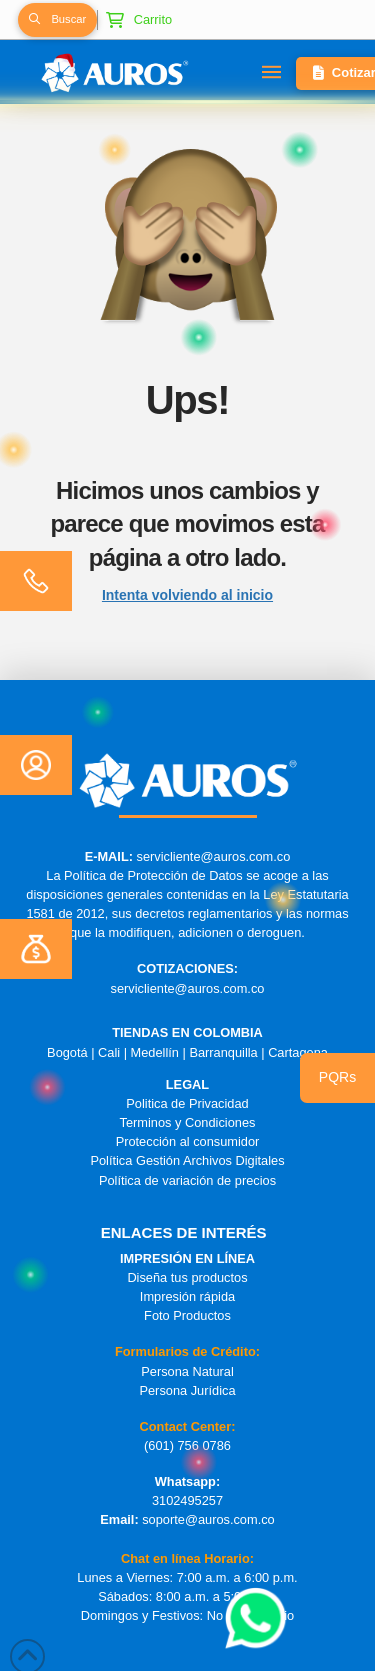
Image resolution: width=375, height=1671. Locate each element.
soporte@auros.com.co (208, 1519)
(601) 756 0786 (187, 1445)
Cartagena (298, 1052)
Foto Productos (187, 1315)
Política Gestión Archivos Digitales (187, 1160)
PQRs (337, 1077)
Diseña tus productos (187, 1277)
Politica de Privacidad (187, 1103)
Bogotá (67, 1052)
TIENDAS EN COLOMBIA (187, 1032)
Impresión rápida (187, 1296)
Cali (109, 1052)
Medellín (155, 1052)
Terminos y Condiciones (188, 1122)
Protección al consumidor (188, 1141)
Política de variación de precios (187, 1180)
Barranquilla (223, 1052)
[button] (57, 20)
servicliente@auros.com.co (214, 856)
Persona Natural (187, 1371)
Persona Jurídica (187, 1390)
